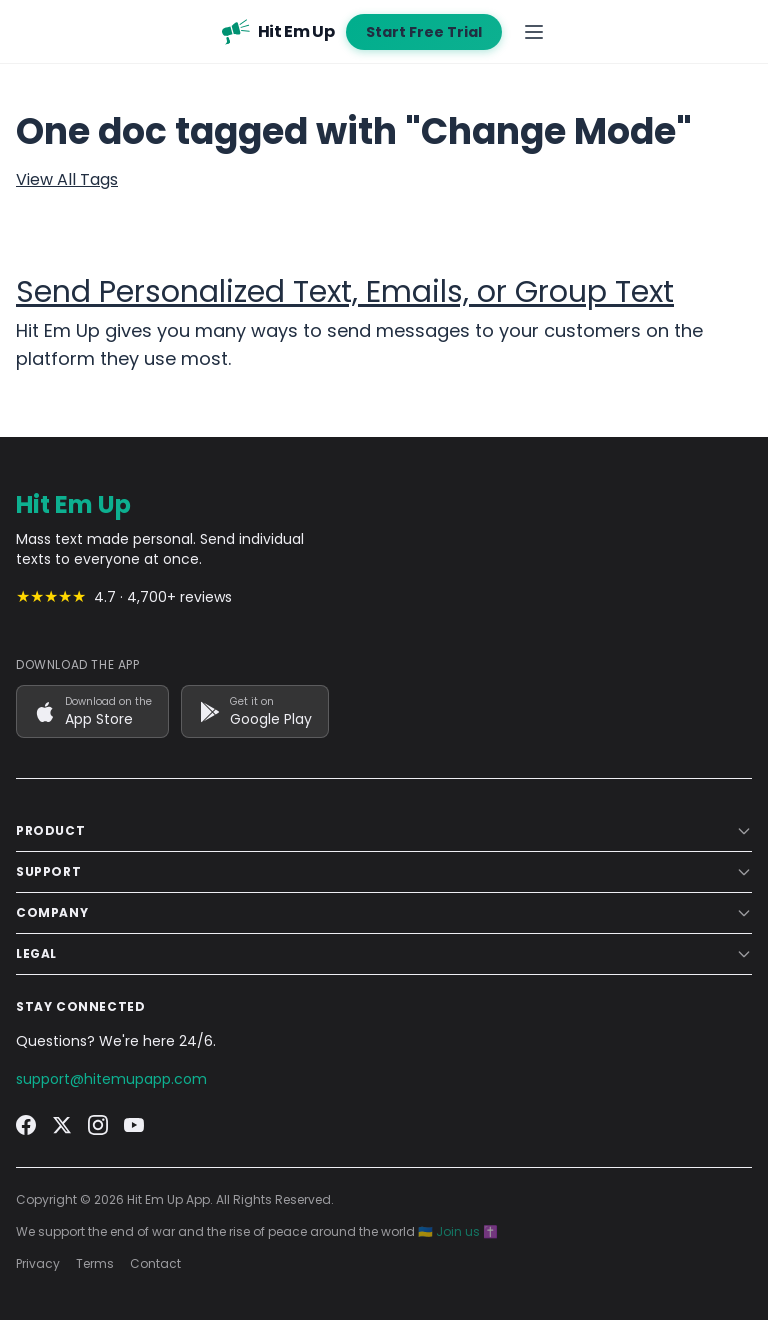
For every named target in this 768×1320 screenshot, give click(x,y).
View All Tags (67, 179)
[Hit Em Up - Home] (278, 32)
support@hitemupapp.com (111, 1079)
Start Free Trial (424, 32)
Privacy (38, 1264)
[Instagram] (98, 1125)
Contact (155, 1264)
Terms (95, 1264)
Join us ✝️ (467, 1231)
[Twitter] (62, 1125)
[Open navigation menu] (534, 32)
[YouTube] (134, 1125)
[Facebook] (26, 1125)
